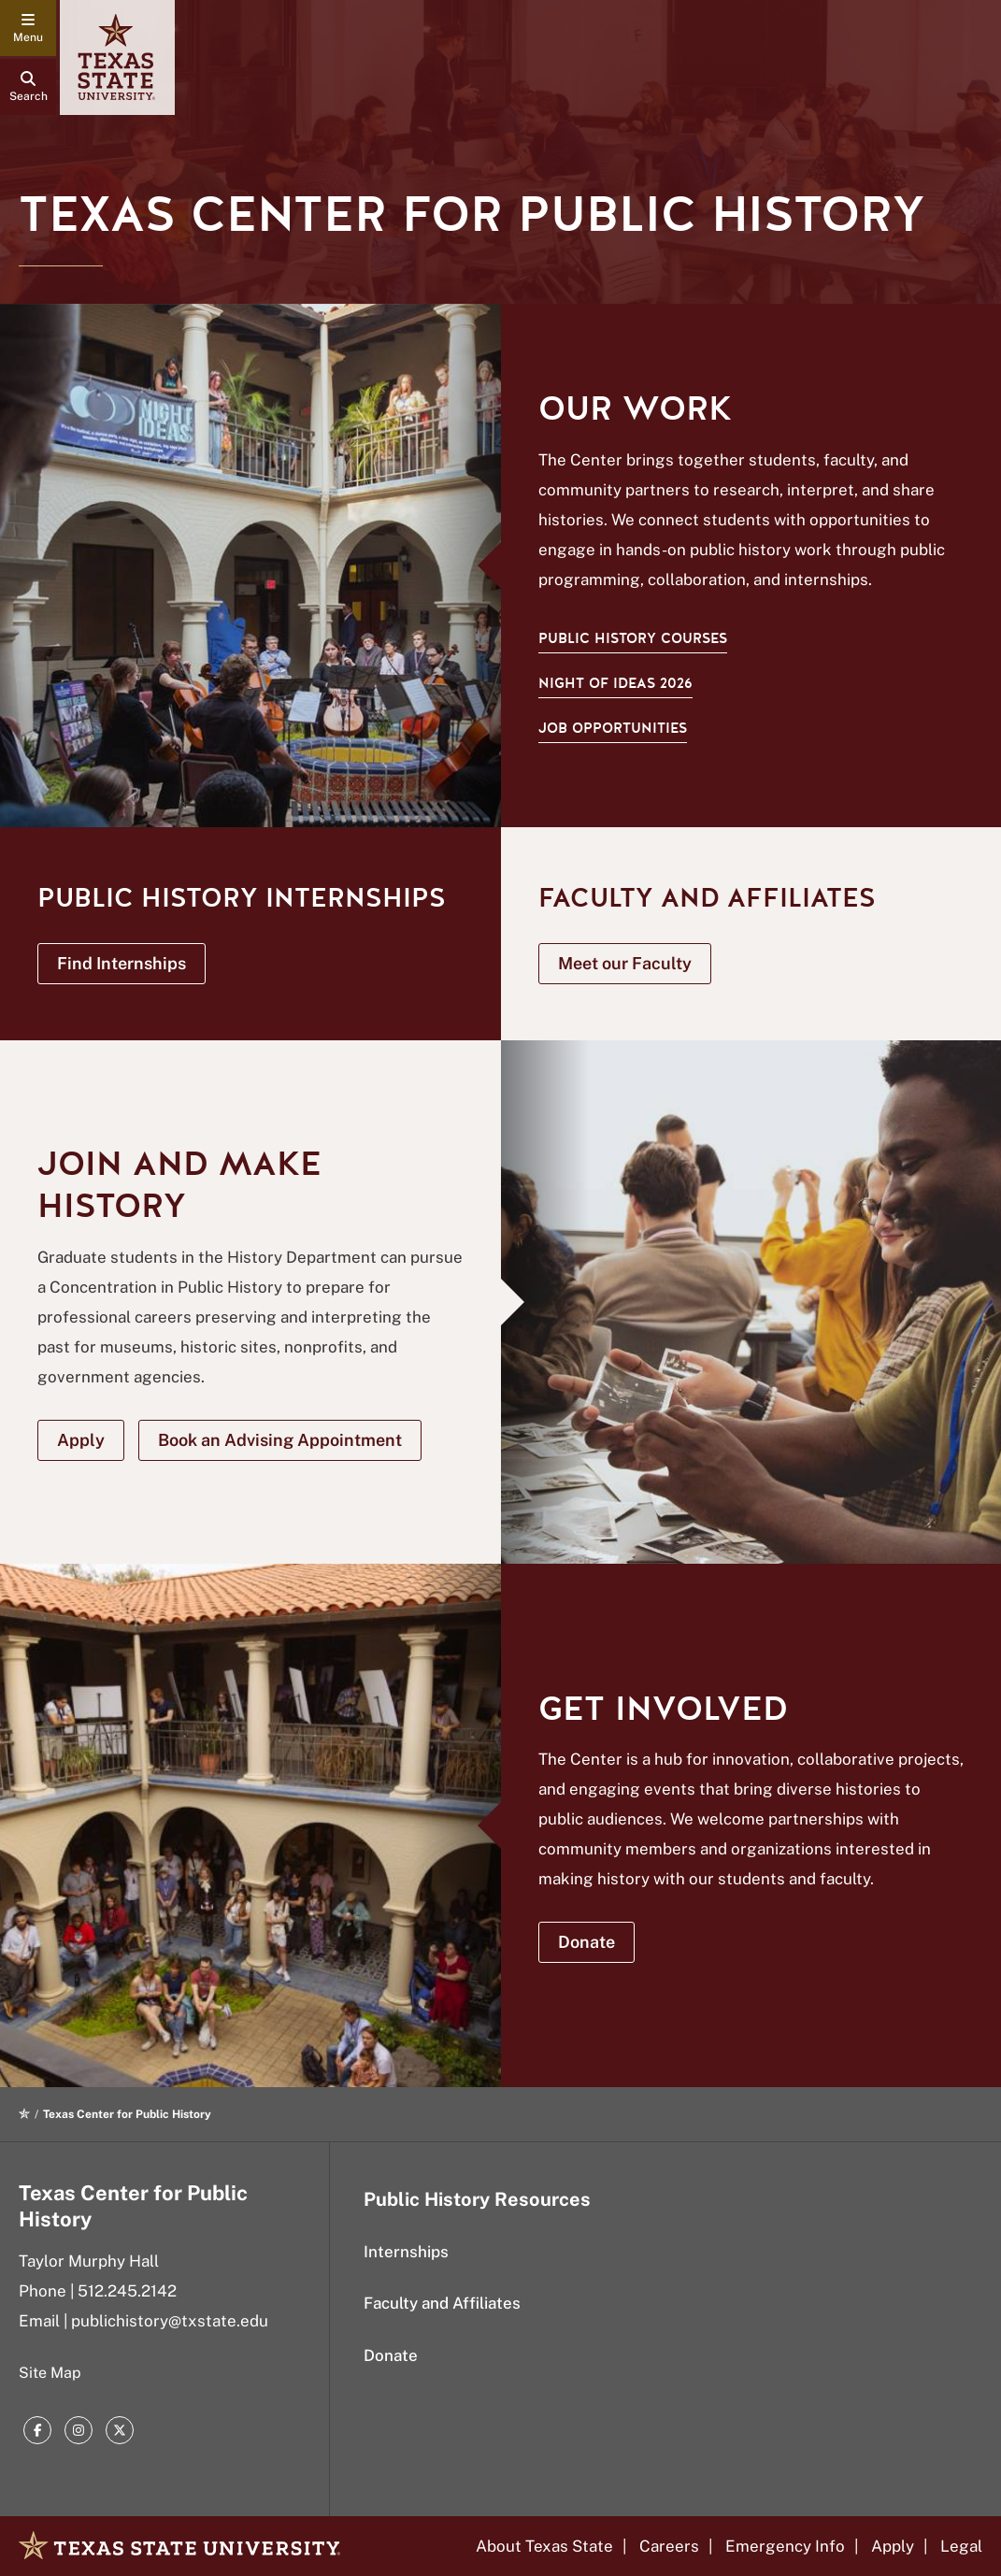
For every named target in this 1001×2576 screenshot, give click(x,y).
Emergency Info (785, 2546)
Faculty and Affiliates (442, 2303)
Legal (961, 2546)
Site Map (50, 2373)
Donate (391, 2355)
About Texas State (544, 2546)
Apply (892, 2546)
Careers (669, 2546)
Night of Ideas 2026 (615, 683)
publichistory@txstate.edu (169, 2320)
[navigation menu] (28, 28)
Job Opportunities (612, 728)
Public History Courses (632, 638)
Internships (406, 2251)
